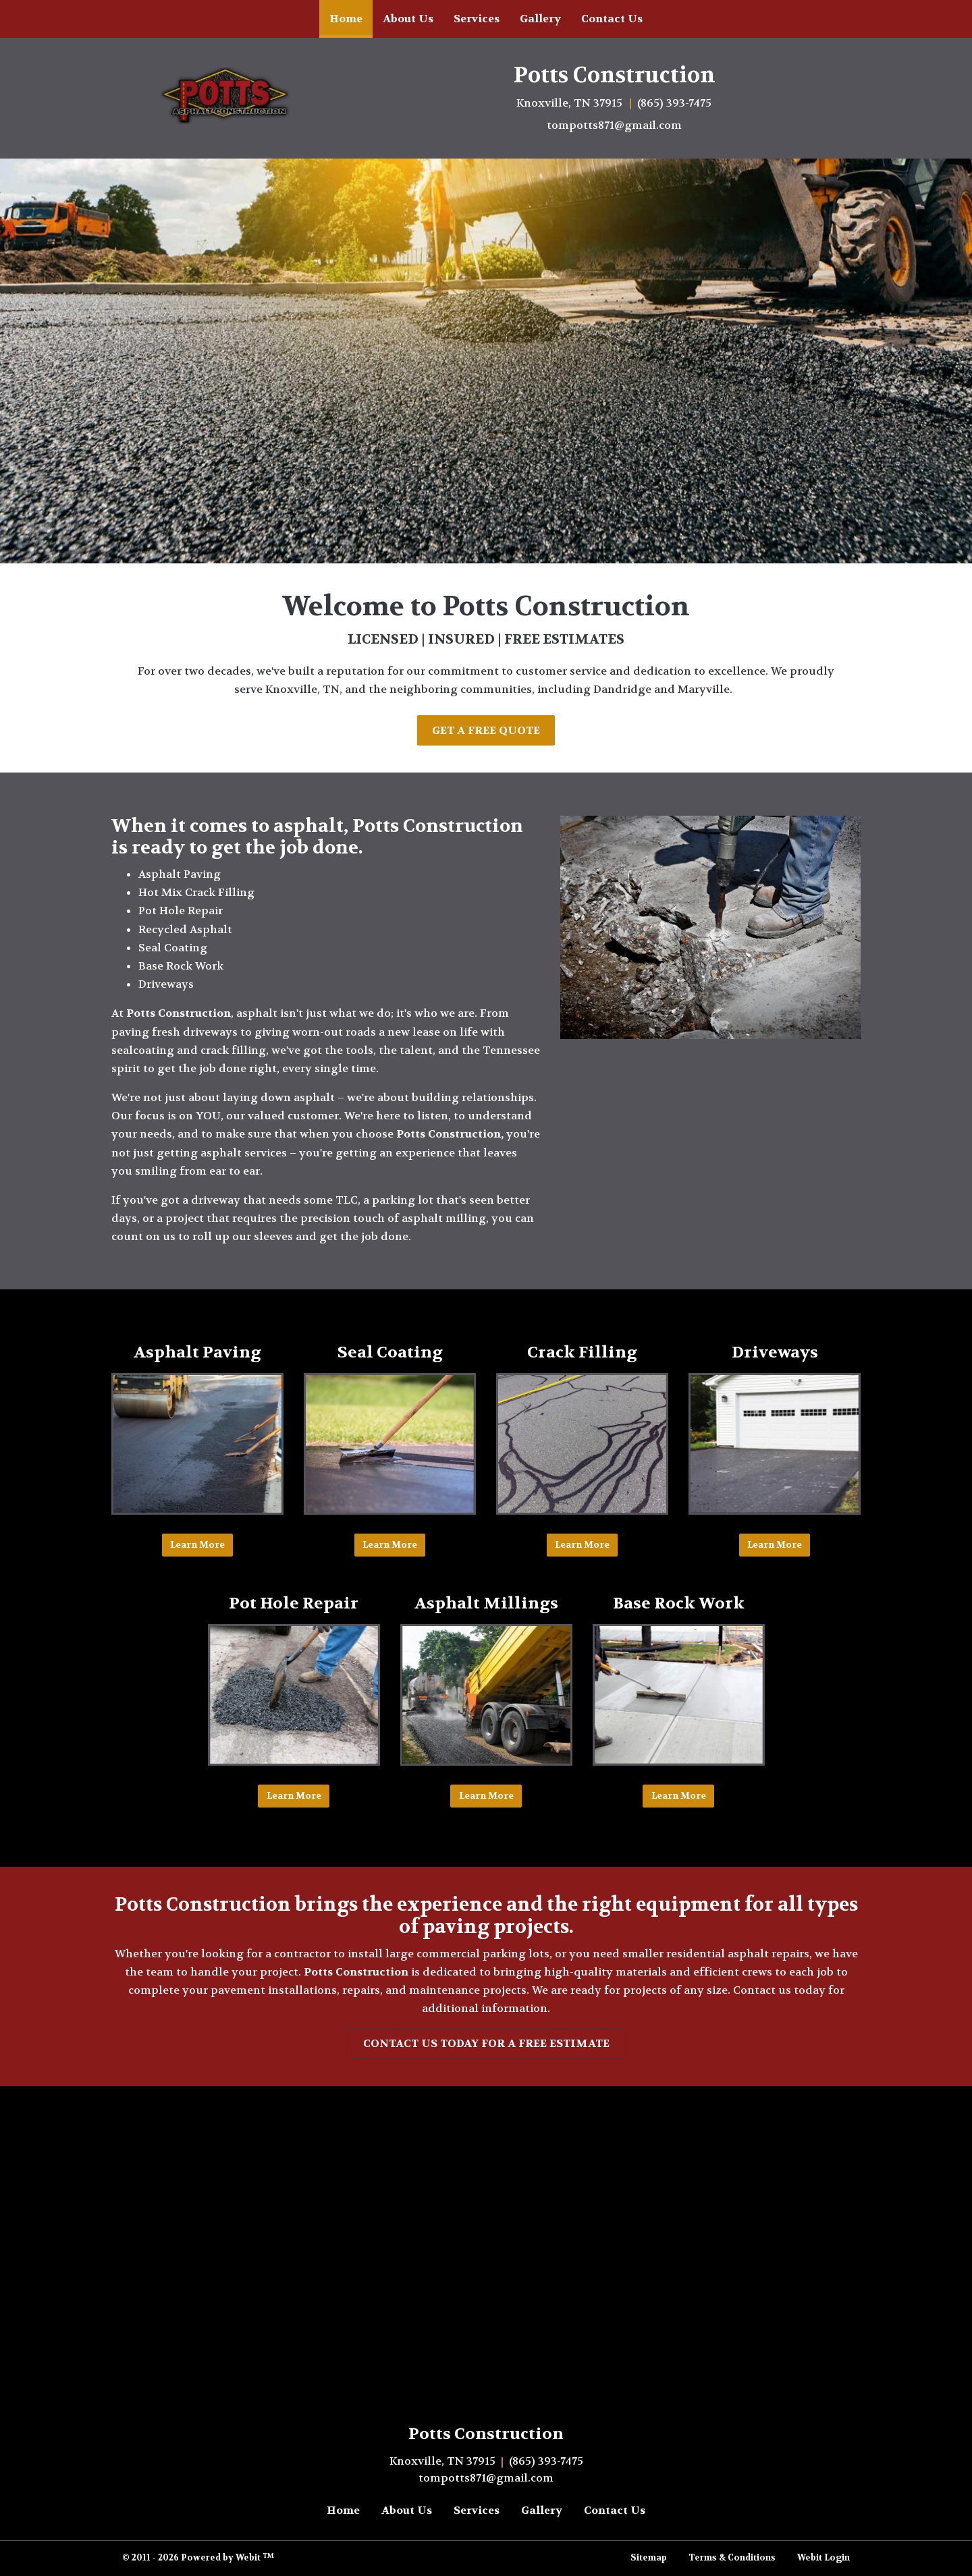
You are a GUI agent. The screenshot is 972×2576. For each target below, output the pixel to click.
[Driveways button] (774, 1444)
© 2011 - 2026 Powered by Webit (198, 2558)
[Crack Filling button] (582, 1444)
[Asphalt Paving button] (197, 1444)
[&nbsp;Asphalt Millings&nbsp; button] (486, 1695)
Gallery (540, 18)
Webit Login (823, 2557)
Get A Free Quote (486, 730)
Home (351, 15)
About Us (408, 18)
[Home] (229, 96)
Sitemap (648, 2557)
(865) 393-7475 (674, 103)
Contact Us (612, 18)
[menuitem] (346, 19)
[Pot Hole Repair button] (294, 1695)
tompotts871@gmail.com (614, 125)
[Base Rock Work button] (679, 1695)
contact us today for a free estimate (486, 2043)
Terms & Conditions (732, 2557)
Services (477, 18)
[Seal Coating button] (390, 1444)
